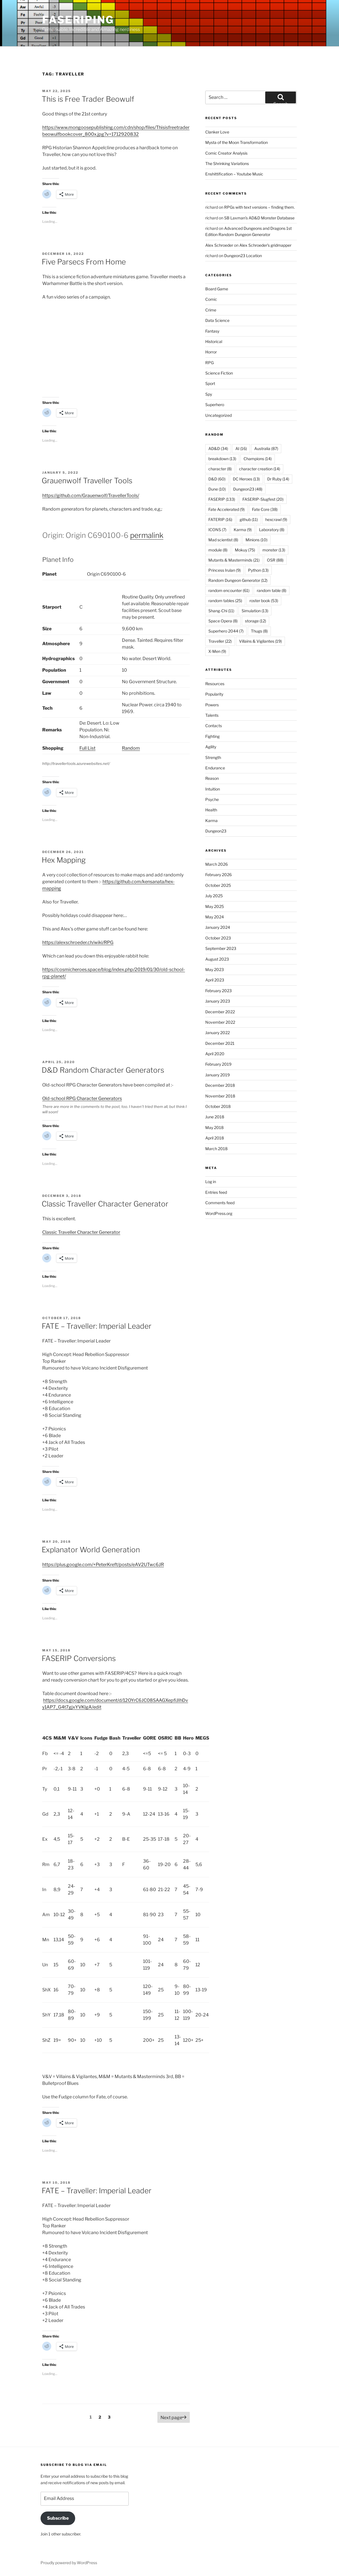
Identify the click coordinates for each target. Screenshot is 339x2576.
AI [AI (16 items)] (241, 448)
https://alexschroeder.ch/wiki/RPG (77, 942)
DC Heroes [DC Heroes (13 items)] (246, 479)
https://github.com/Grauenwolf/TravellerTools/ (90, 495)
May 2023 (214, 969)
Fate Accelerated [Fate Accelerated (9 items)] (226, 509)
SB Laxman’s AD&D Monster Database (259, 217)
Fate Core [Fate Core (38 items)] (265, 509)
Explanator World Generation (91, 1549)
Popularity (214, 694)
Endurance (215, 767)
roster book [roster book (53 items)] (263, 600)
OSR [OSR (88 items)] (275, 560)
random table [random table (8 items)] (271, 590)
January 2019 (217, 1074)
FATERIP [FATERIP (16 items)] (220, 519)
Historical (213, 341)
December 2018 (220, 1085)
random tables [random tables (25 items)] (225, 600)
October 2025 (218, 885)
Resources (214, 683)
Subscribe (58, 2518)
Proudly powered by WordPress (69, 2562)
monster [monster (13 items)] (273, 549)
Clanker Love (217, 132)
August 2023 (217, 959)
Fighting (212, 736)
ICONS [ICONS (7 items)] (217, 529)
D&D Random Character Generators (103, 1070)
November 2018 (220, 1096)
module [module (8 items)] (218, 549)
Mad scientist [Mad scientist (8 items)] (223, 539)
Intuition (212, 789)
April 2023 (214, 980)
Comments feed (220, 1202)
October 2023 (218, 938)
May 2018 (214, 1127)
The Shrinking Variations (227, 163)
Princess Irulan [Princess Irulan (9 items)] (224, 570)
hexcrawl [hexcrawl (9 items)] (276, 519)
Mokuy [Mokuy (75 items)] (245, 549)
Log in (210, 1181)
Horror (211, 351)
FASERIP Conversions (79, 1658)
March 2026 (216, 864)
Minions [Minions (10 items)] (256, 539)
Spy (208, 394)
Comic (211, 299)
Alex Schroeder (219, 245)
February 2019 (218, 1064)
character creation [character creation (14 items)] (259, 468)
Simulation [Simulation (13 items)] (255, 610)
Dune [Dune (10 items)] (217, 489)
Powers (212, 704)
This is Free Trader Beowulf (88, 99)
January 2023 (217, 1001)
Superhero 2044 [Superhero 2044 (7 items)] (226, 631)
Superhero (214, 404)
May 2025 (214, 906)
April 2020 (214, 1053)
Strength (213, 757)
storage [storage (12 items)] (255, 620)
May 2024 (214, 916)
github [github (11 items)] (249, 519)
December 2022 (220, 1011)
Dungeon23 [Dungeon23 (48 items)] (247, 489)
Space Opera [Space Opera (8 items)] (223, 620)
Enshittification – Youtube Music (234, 174)
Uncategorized (218, 415)
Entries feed (216, 1192)
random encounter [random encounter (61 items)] (228, 590)
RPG (209, 362)
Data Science (217, 320)
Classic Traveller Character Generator (105, 1203)
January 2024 (217, 927)
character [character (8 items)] (220, 468)
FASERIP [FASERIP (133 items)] (221, 499)
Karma (211, 820)
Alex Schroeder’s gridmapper (265, 245)
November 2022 (220, 1022)
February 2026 (218, 874)
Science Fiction (219, 373)
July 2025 (214, 895)
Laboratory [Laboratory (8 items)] (271, 529)
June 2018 (214, 1116)
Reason (212, 778)
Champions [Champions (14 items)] (258, 458)
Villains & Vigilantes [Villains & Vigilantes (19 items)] (260, 641)
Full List (87, 748)
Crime (210, 310)
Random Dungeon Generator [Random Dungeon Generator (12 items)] (237, 580)
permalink (146, 535)
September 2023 (220, 948)
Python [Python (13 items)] (258, 570)
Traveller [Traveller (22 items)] (220, 641)
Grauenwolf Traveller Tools (87, 480)
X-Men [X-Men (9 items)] (217, 651)
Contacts (213, 725)
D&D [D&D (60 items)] (217, 479)
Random (131, 748)
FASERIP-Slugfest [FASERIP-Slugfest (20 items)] (263, 499)
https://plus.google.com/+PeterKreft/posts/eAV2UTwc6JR (103, 1564)
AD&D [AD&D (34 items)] (218, 448)
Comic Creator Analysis (226, 153)
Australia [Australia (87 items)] (266, 448)
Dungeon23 (215, 831)
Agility (210, 746)
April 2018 (214, 1138)
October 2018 (218, 1106)
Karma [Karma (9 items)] (243, 529)
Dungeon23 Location (243, 255)
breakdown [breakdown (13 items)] (222, 458)
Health (211, 809)
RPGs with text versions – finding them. (259, 207)
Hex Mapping (64, 860)
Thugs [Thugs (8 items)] (259, 631)
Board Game (216, 288)
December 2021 (220, 1043)
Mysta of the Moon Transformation (236, 142)
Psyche (212, 799)
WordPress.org (218, 1213)
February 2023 (218, 990)
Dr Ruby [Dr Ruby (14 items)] (278, 479)
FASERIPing (78, 20)
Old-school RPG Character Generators (82, 1098)
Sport (210, 383)
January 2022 (217, 1032)
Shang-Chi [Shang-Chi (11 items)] (221, 610)
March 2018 (216, 1148)
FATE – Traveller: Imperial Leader (96, 1326)
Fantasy (212, 331)
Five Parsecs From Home (84, 261)
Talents (211, 715)
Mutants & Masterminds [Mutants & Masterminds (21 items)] (234, 560)
